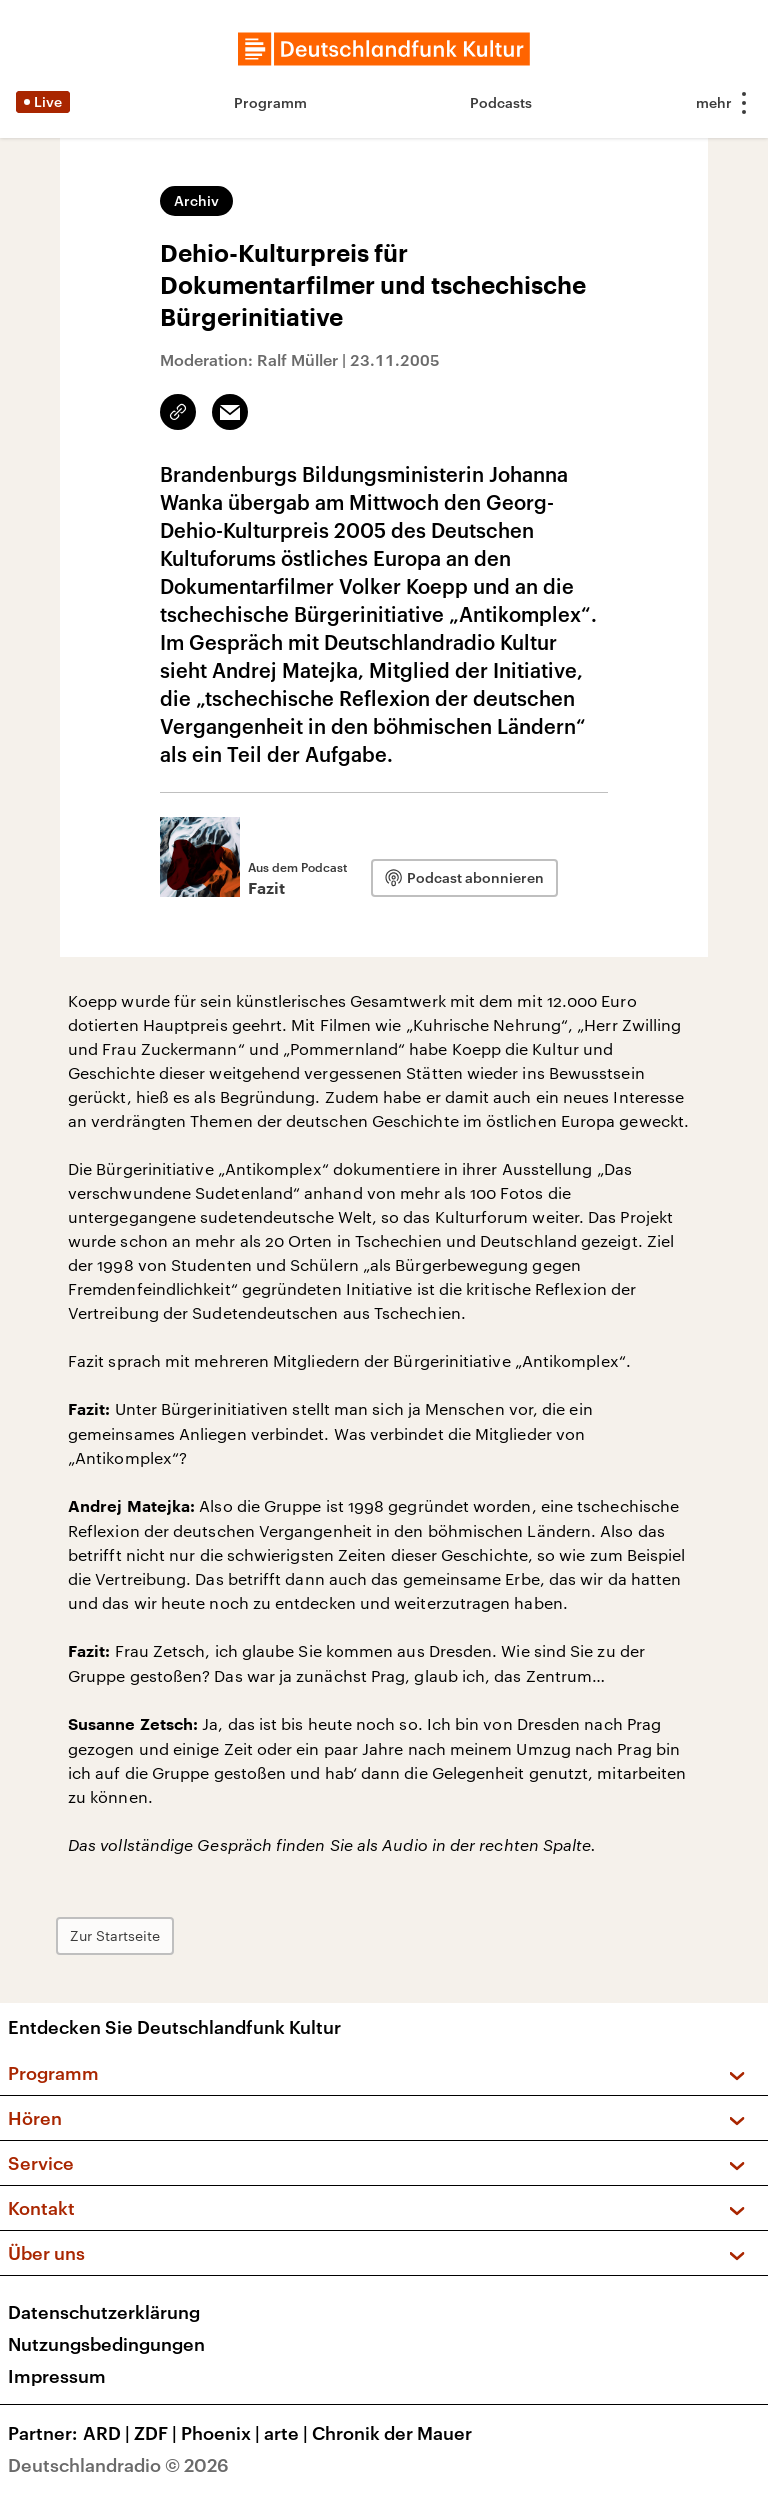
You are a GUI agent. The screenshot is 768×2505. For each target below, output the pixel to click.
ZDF (157, 2433)
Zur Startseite (115, 1935)
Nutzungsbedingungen (106, 2344)
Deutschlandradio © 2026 (118, 2465)
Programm (270, 102)
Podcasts (501, 102)
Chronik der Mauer (392, 2433)
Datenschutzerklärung (104, 2312)
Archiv (196, 200)
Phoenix (222, 2433)
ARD (108, 2433)
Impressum (57, 2376)
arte (288, 2433)
